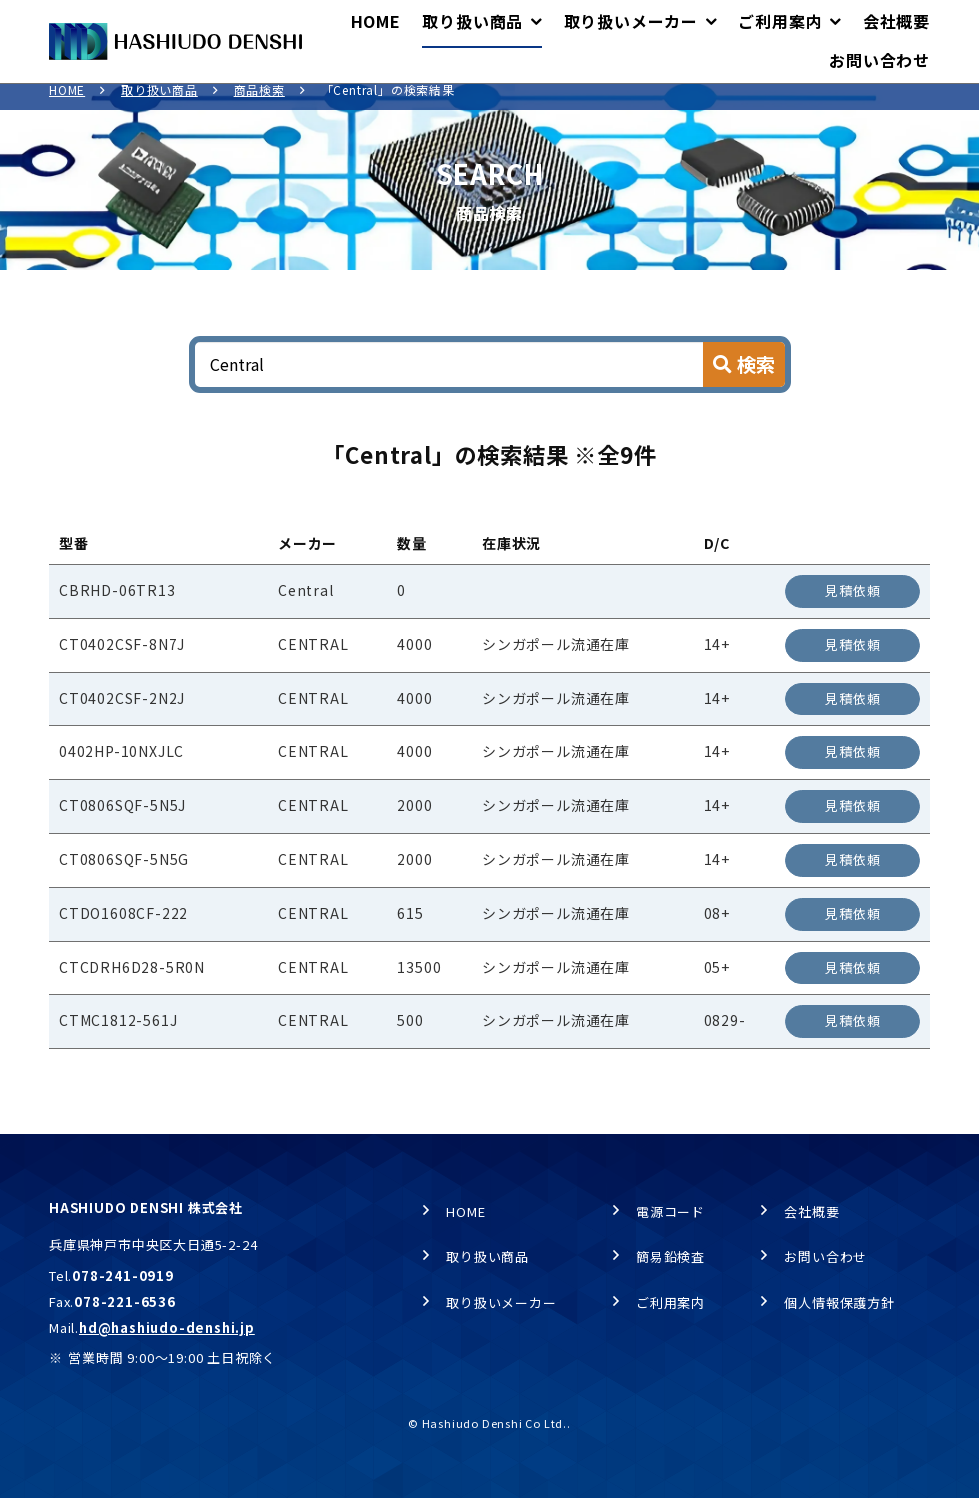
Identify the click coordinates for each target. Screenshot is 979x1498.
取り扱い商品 (159, 103)
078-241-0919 (123, 1275)
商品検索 (259, 103)
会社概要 (811, 1211)
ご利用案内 (670, 1302)
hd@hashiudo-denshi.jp (167, 1327)
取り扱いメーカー (501, 1302)
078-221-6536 (125, 1301)
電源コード (670, 1211)
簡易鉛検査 (670, 1257)
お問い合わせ (825, 1257)
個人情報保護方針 (839, 1302)
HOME (67, 103)
